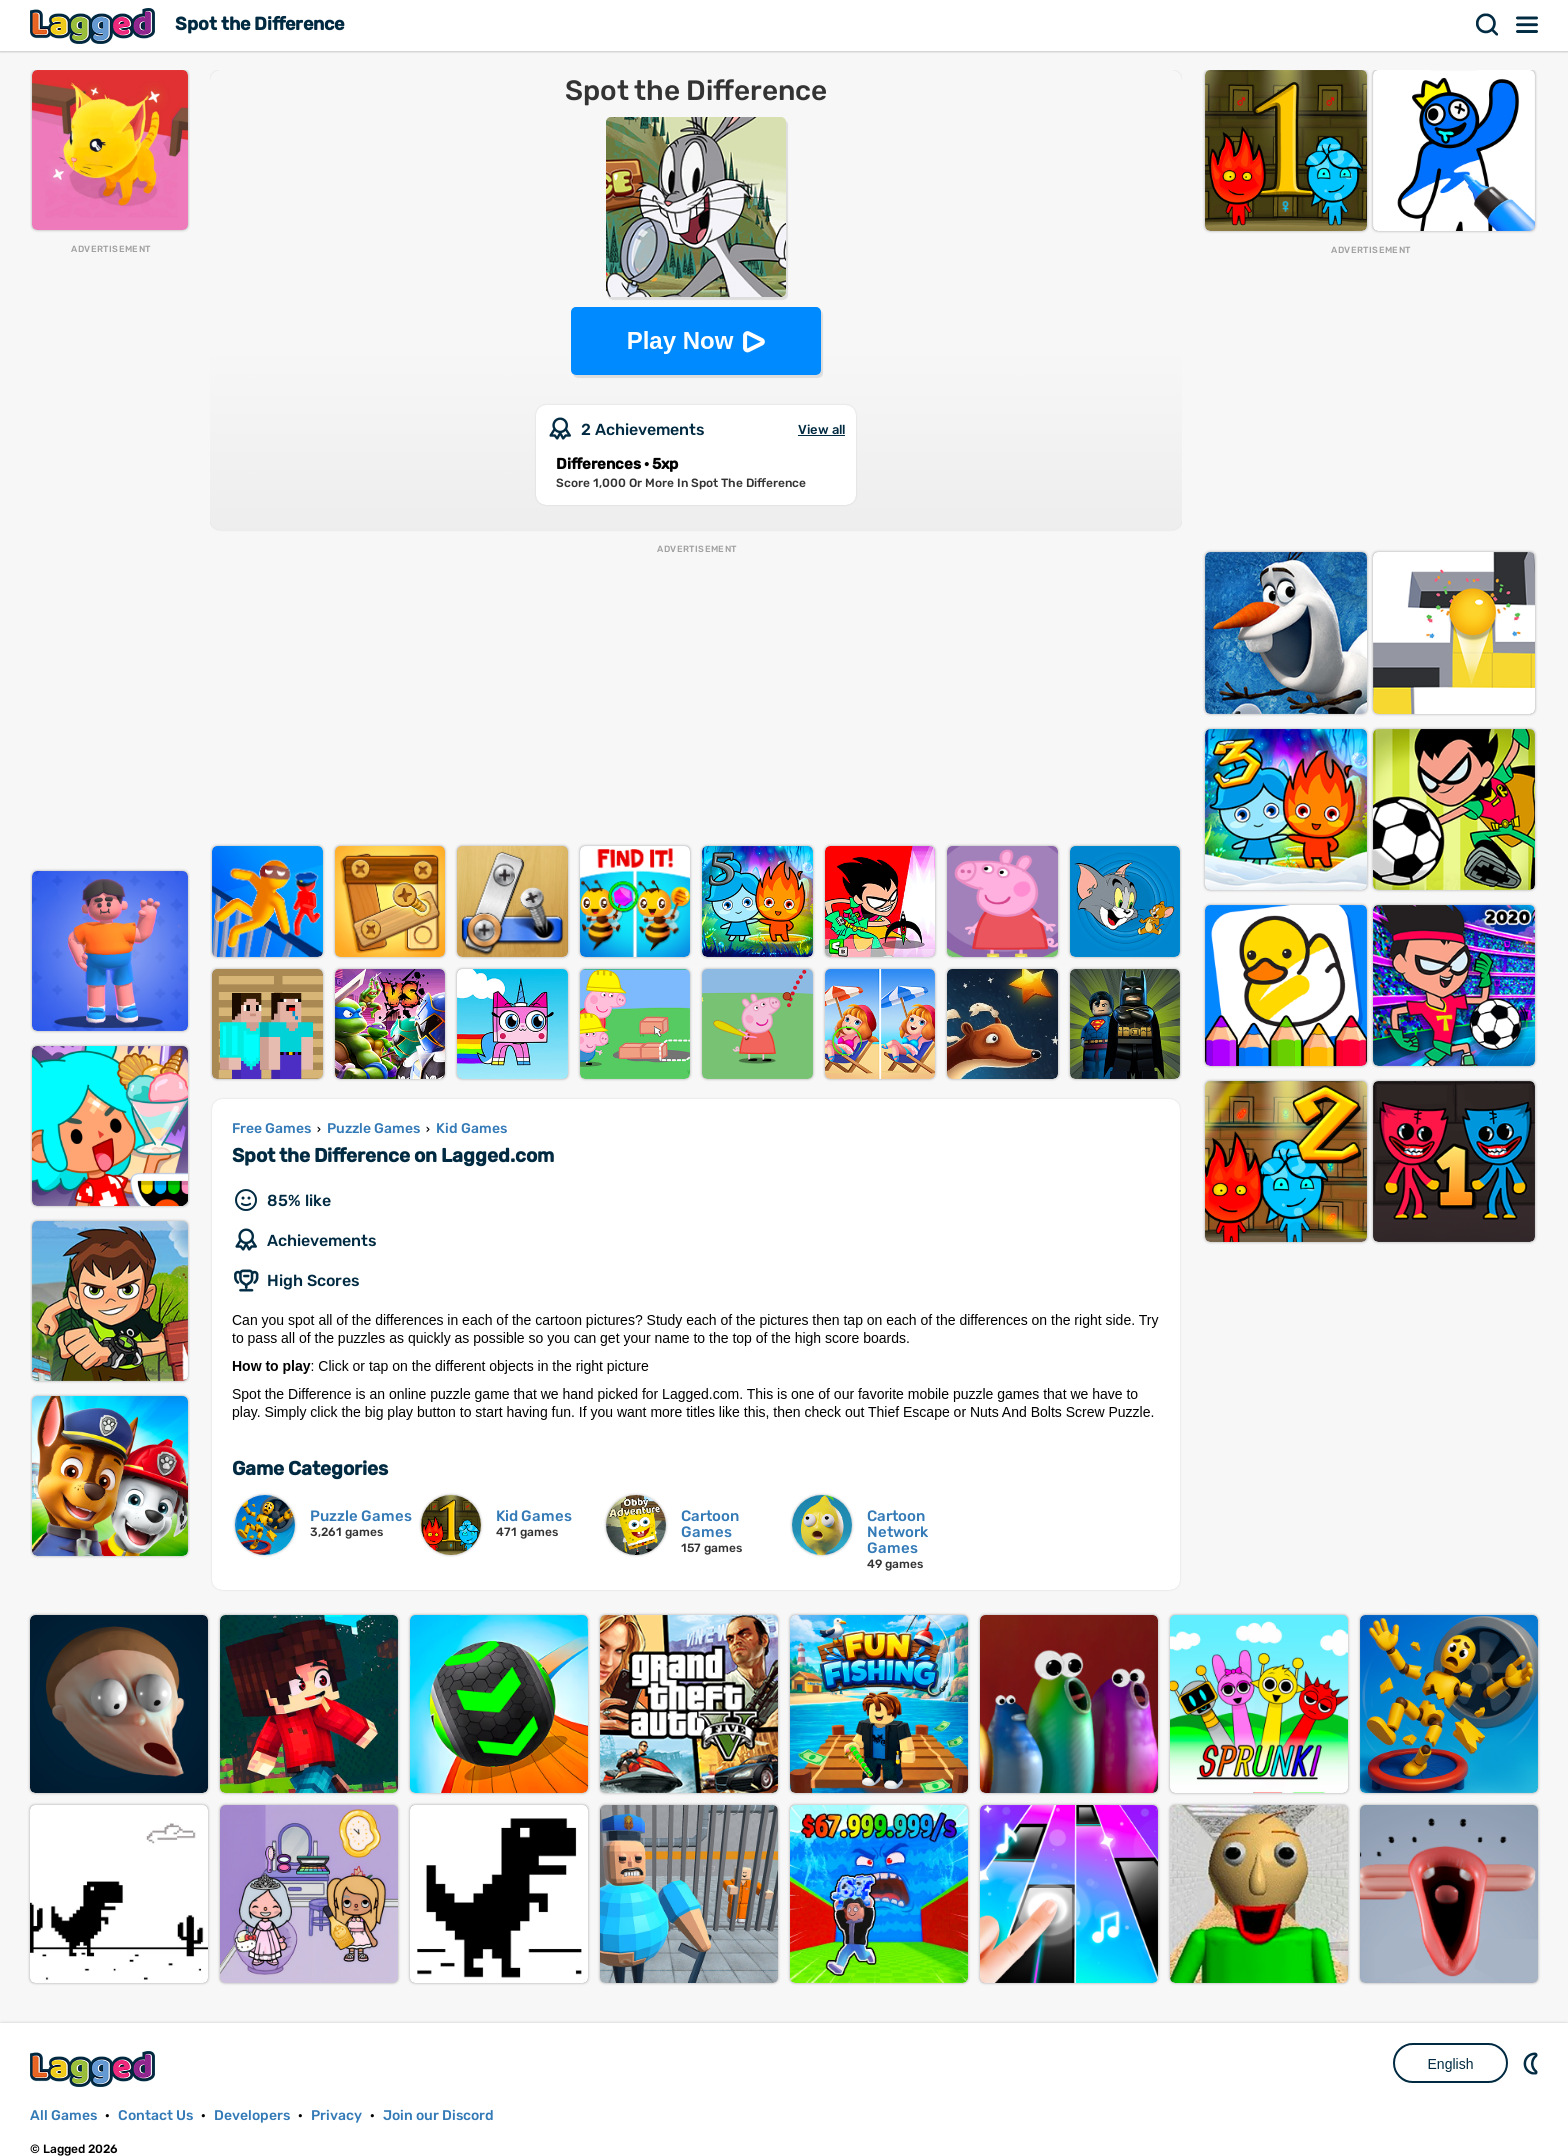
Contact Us (155, 2115)
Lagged (95, 25)
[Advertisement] (110, 556)
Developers (252, 2115)
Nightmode (1533, 2063)
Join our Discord (438, 2115)
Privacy (336, 2115)
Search (1488, 25)
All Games (63, 2115)
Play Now (680, 340)
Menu (1528, 25)
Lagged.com (95, 2068)
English (1451, 2064)
